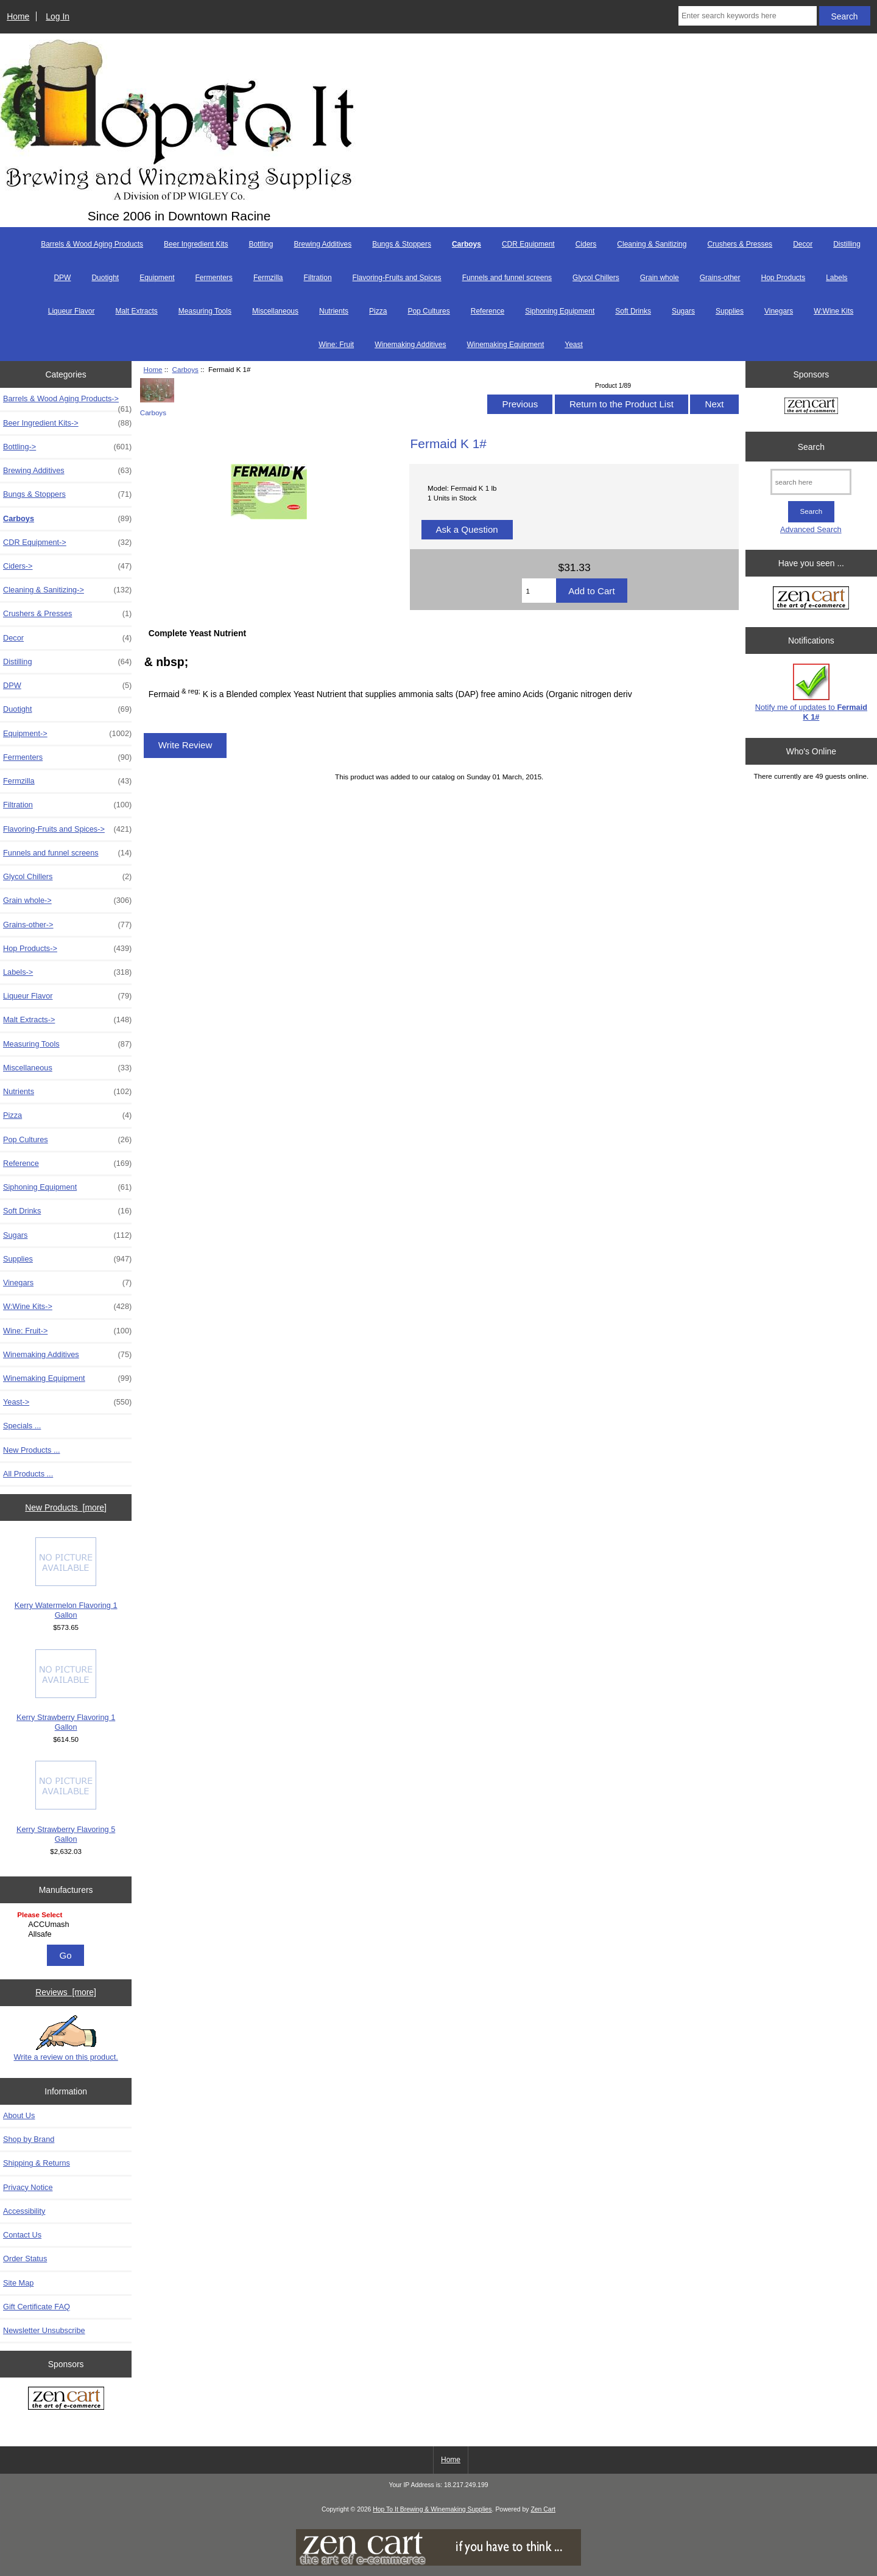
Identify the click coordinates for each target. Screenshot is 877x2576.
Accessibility (24, 2211)
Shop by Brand (28, 2139)
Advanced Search (811, 529)
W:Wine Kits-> (67, 1306)
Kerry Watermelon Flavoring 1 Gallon (66, 1578)
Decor (802, 244)
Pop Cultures (428, 311)
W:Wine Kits (833, 311)
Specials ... (22, 1425)
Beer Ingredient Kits (196, 244)
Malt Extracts (136, 311)
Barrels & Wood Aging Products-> (67, 402)
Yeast (574, 344)
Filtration (318, 277)
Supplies (730, 311)
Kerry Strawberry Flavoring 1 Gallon (65, 1690)
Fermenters (214, 277)
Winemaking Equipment (505, 344)
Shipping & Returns (36, 2162)
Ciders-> (67, 566)
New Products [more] (66, 1507)
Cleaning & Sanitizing (651, 244)
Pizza (378, 311)
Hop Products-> (67, 948)
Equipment (156, 277)
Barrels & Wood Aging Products (92, 244)
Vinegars (778, 311)
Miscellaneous (275, 311)
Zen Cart (542, 2509)
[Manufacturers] (66, 1925)
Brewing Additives (322, 244)
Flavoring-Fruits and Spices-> (67, 829)
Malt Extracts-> (67, 1020)
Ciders (586, 244)
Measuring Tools (204, 311)
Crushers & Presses (739, 244)
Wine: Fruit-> (67, 1331)
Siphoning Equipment (559, 311)
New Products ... (31, 1450)
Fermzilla (268, 277)
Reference (487, 311)
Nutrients (333, 311)
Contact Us (22, 2234)
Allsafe (67, 1934)
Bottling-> (67, 447)
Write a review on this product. (65, 2038)
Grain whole (659, 277)
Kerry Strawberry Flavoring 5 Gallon (65, 1802)
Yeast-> (67, 1402)
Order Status (25, 2258)
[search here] (810, 482)
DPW (62, 277)
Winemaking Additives (410, 344)
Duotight (105, 277)
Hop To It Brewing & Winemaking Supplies (432, 2509)
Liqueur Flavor (71, 311)
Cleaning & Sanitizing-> (67, 590)
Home (18, 16)
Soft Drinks (633, 311)
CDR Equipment (528, 244)
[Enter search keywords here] (747, 16)
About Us (19, 2115)
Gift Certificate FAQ (36, 2306)
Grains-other (720, 277)
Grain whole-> (67, 900)
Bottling (260, 244)
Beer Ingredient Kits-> (67, 423)
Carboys (185, 369)
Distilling (847, 244)
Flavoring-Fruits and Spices (397, 277)
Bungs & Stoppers (401, 244)
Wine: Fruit (336, 344)
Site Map (18, 2282)
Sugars (683, 311)
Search (811, 446)
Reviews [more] (65, 1992)
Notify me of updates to (811, 692)
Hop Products (783, 277)
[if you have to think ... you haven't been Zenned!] (438, 2563)
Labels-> (67, 972)
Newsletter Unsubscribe (44, 2330)
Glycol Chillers (595, 277)
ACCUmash (67, 1924)
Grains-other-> (67, 925)
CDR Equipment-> (67, 542)
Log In (57, 16)
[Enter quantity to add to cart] (539, 590)
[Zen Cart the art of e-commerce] (66, 2400)
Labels (836, 277)
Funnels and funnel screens (507, 277)
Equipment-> (67, 734)
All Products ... (28, 1473)
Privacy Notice (27, 2187)
